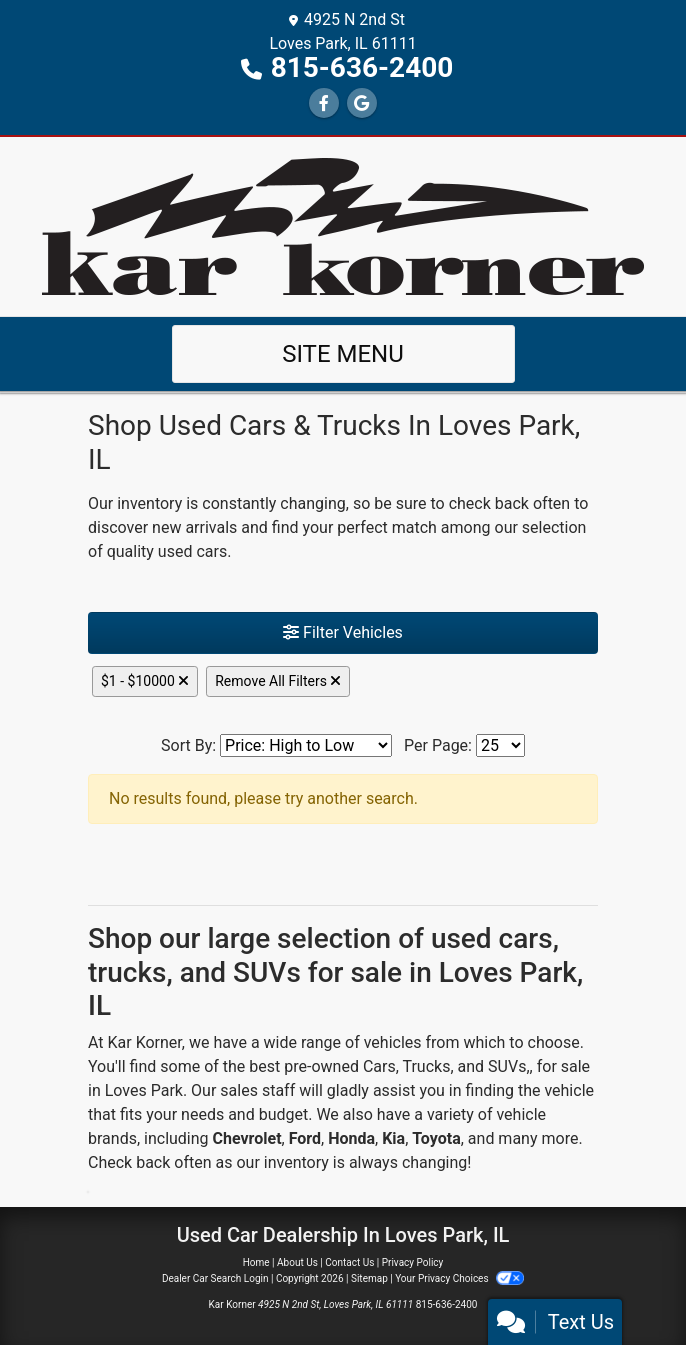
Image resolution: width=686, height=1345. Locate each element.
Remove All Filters (278, 681)
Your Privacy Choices (459, 1278)
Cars (379, 1066)
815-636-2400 (362, 67)
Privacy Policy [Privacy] (413, 1262)
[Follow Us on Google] (362, 103)
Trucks (426, 1066)
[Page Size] (500, 745)
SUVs (507, 1066)
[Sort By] (306, 745)
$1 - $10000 (145, 681)
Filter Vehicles (343, 632)
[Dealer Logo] (343, 225)
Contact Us (349, 1262)
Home (256, 1262)
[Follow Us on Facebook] (324, 103)
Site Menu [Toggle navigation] (343, 354)
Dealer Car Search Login (215, 1278)
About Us (297, 1262)
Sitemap (369, 1278)
